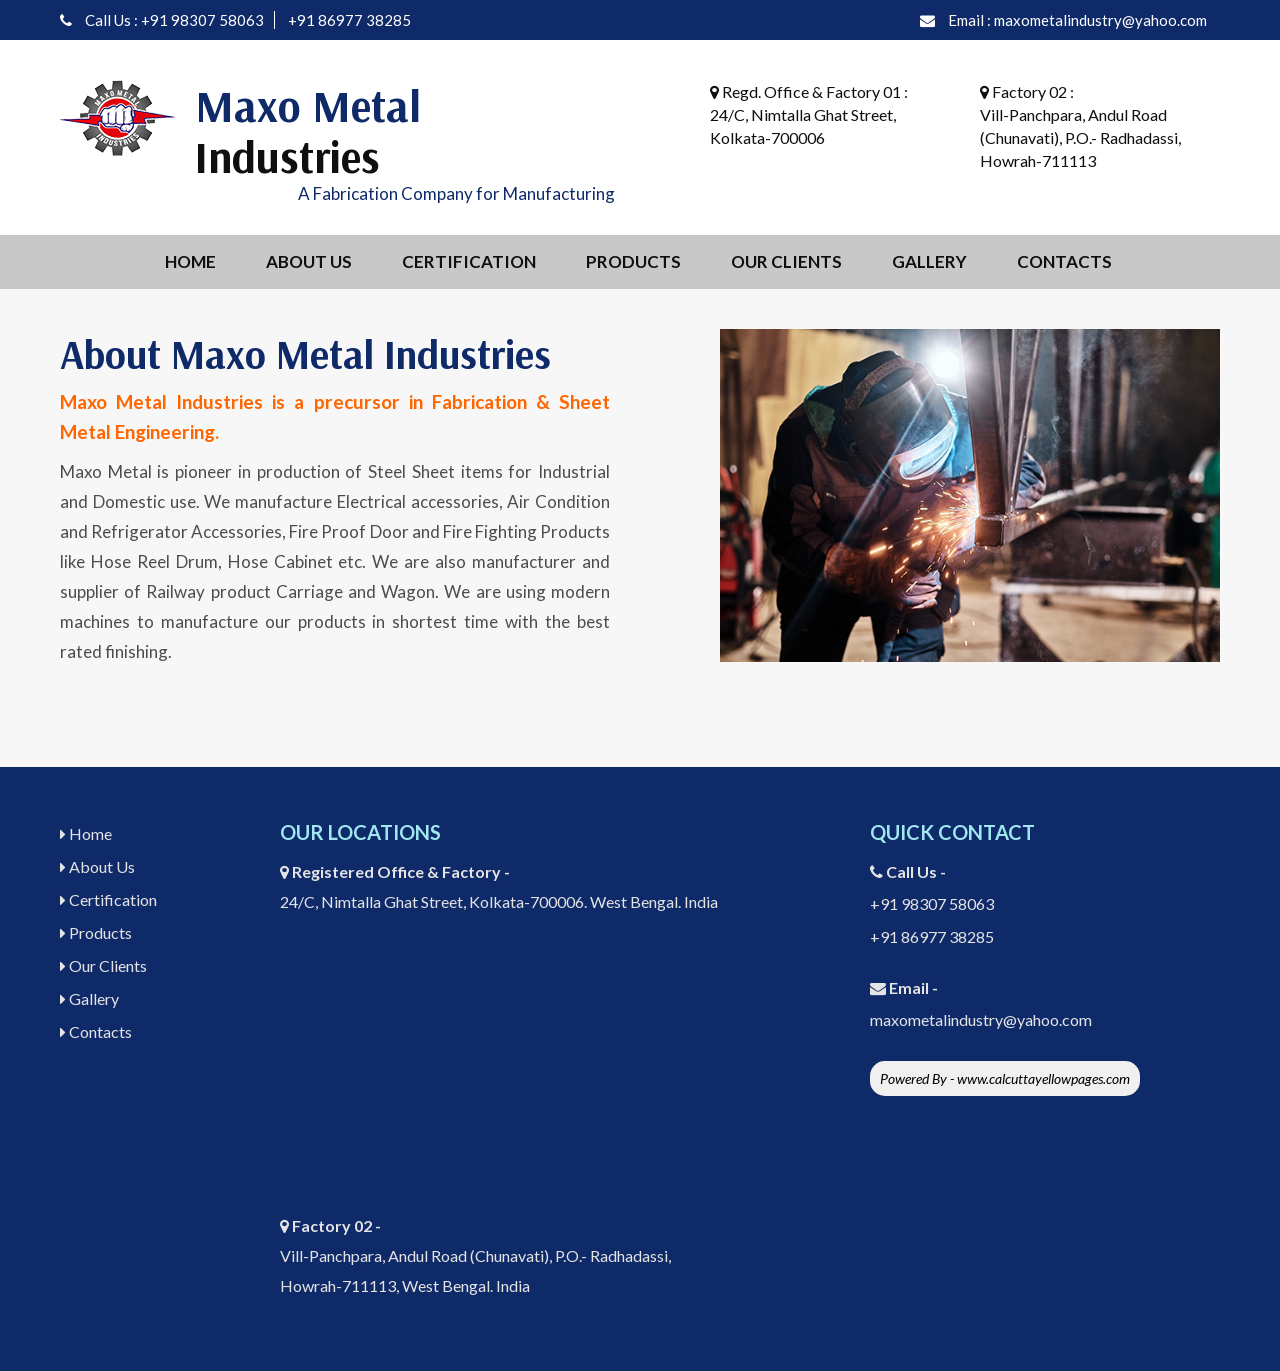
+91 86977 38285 (349, 20)
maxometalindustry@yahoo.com (981, 1019)
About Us (309, 261)
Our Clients (786, 261)
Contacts (1064, 261)
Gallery (929, 261)
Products (633, 261)
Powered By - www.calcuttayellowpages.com (1005, 1078)
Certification (469, 261)
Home (190, 261)
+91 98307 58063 (932, 903)
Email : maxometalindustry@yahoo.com (1077, 20)
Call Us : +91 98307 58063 (174, 20)
